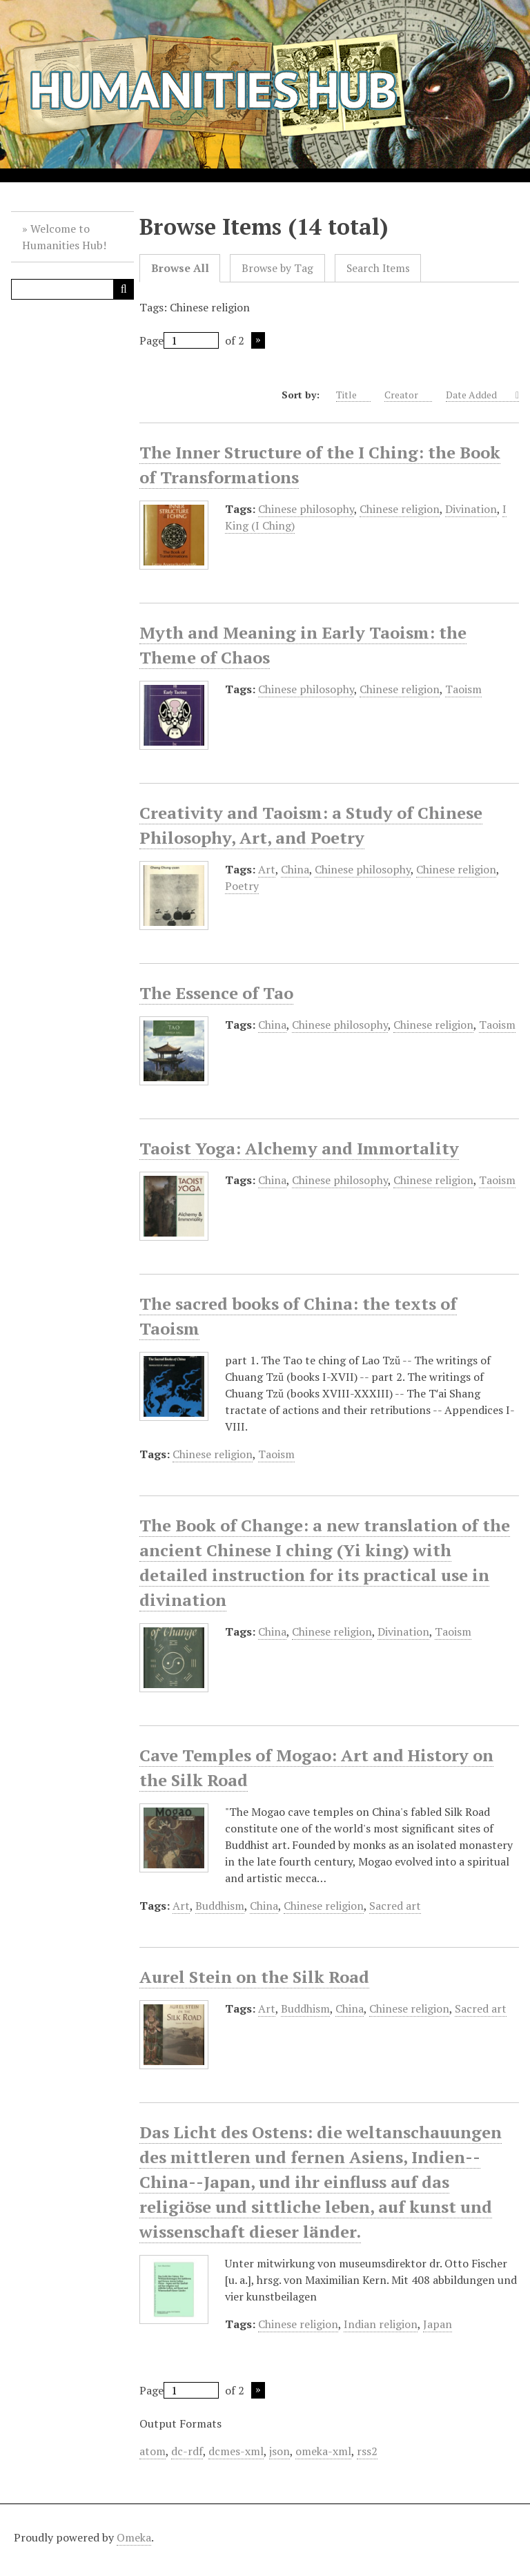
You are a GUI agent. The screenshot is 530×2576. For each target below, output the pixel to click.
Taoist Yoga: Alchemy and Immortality (299, 1148)
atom (152, 2451)
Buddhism (219, 1905)
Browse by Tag (277, 268)
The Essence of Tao (216, 993)
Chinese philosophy (306, 508)
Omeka (134, 2537)
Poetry (242, 885)
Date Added (479, 395)
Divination (471, 508)
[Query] (72, 289)
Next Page (258, 340)
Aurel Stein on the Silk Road (254, 1977)
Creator (408, 395)
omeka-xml (323, 2451)
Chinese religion (400, 508)
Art (266, 869)
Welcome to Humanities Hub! (64, 237)
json (279, 2451)
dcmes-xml (236, 2451)
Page (179, 340)
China (295, 869)
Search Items (378, 268)
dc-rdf (187, 2451)
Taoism (463, 689)
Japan (437, 2324)
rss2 (367, 2451)
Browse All (180, 268)
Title (353, 395)
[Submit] (123, 289)
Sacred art (395, 1905)
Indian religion (381, 2324)
